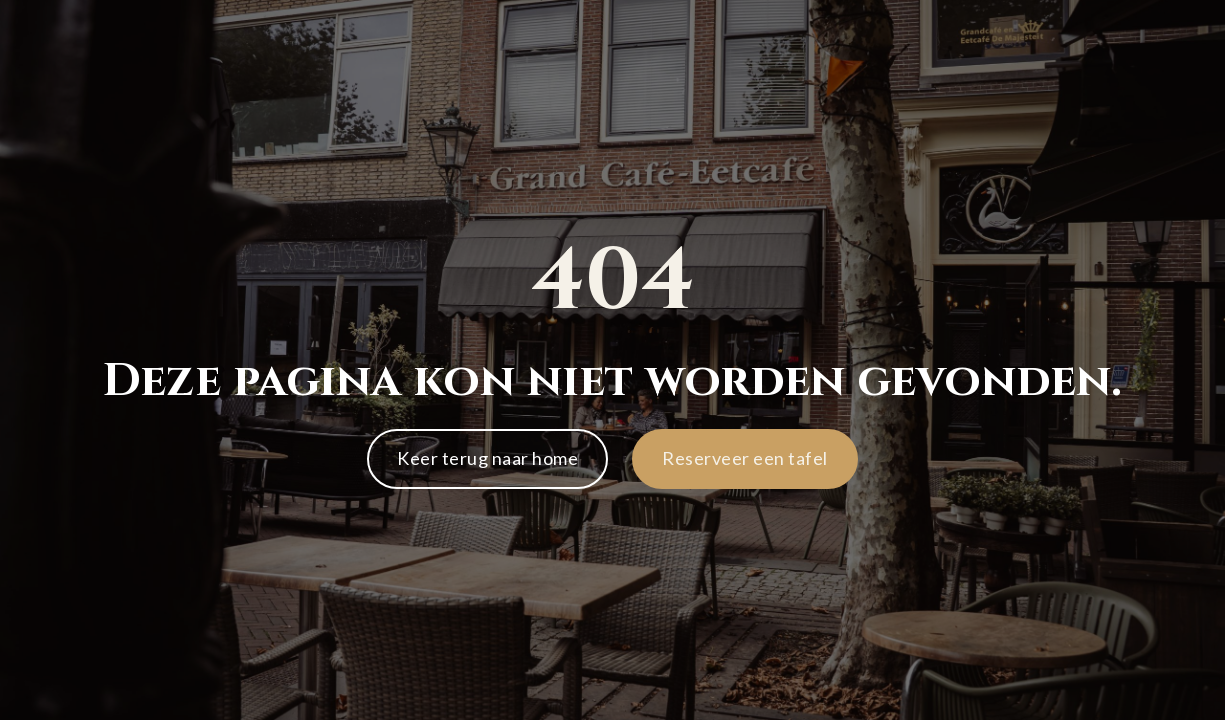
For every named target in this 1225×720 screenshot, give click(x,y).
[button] (745, 459)
